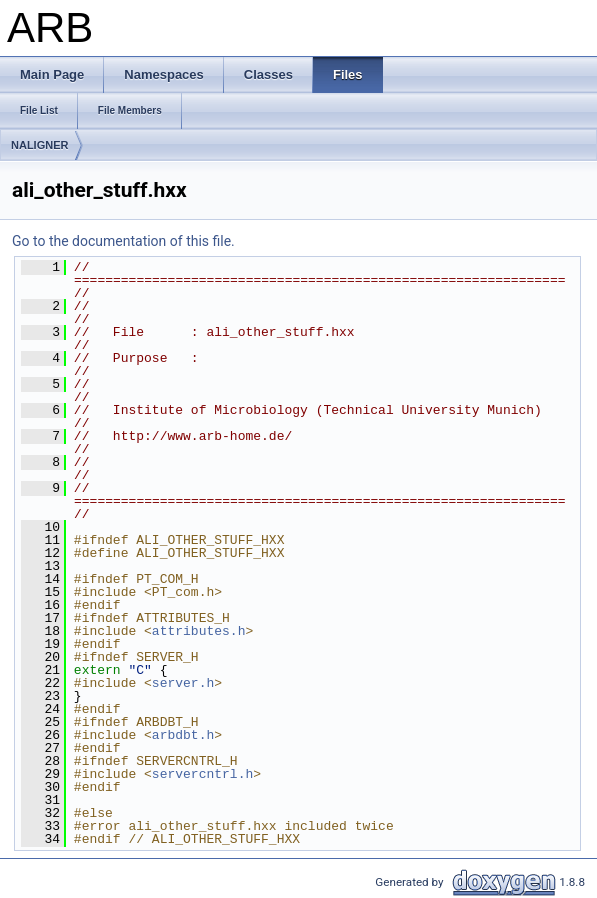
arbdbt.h (183, 735)
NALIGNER (39, 145)
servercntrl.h (202, 774)
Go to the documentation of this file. (123, 241)
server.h (183, 683)
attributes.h (199, 631)
